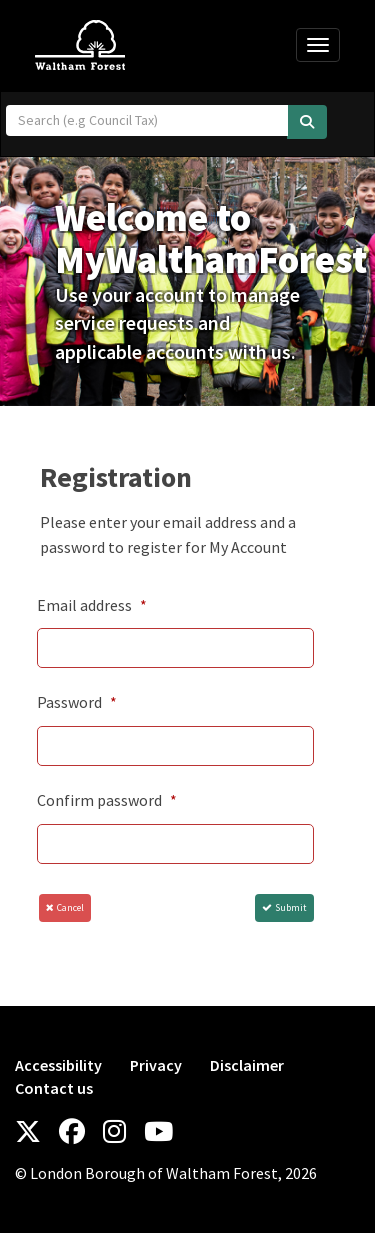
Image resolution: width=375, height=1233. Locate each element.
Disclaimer (247, 1065)
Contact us (54, 1088)
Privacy (156, 1065)
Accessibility (58, 1065)
